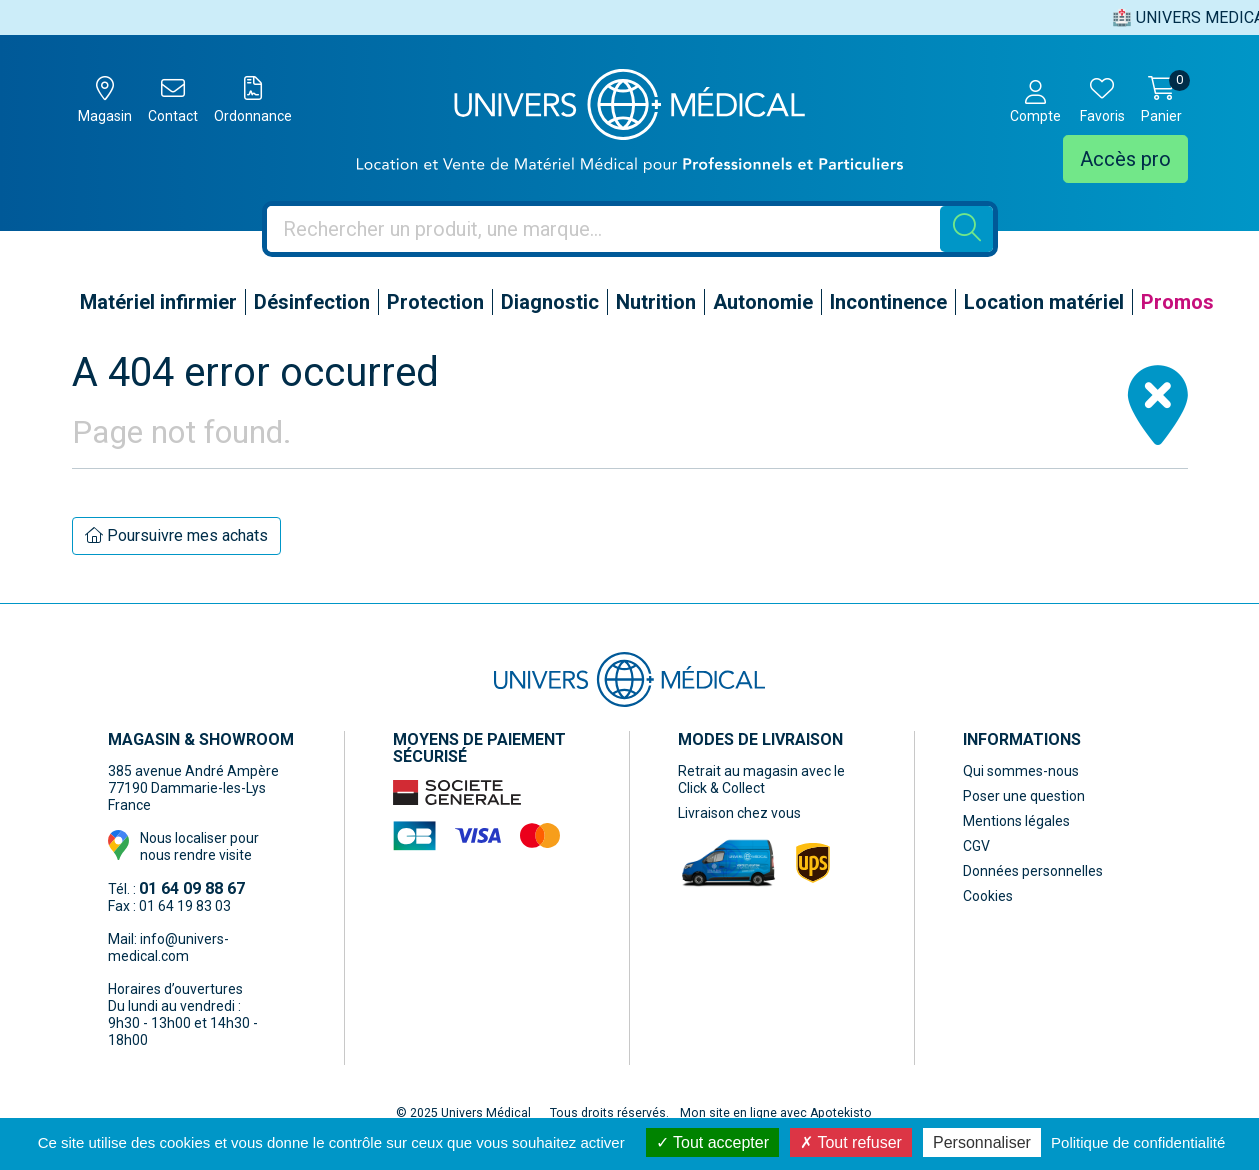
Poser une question (1024, 796)
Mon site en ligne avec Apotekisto (776, 1113)
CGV (976, 846)
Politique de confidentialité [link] (1138, 1142)
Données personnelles (1033, 871)
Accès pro (1125, 159)
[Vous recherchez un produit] (604, 229)
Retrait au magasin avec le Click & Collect (761, 779)
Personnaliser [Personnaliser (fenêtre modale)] (982, 1142)
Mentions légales (1016, 821)
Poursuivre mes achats (176, 535)
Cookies (988, 896)
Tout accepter (712, 1142)
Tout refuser (851, 1142)
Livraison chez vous (739, 813)
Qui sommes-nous (1021, 771)
